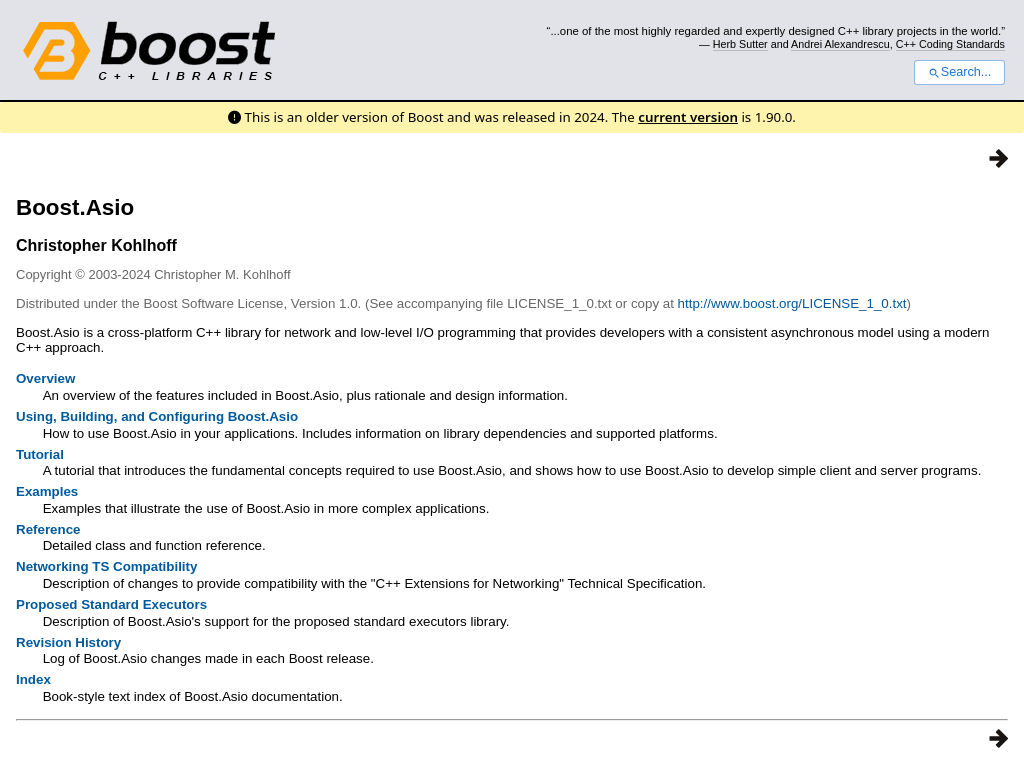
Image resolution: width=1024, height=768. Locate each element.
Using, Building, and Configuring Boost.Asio (157, 416)
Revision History (68, 642)
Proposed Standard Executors (111, 604)
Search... (959, 72)
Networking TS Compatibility (106, 566)
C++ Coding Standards (950, 44)
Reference (48, 529)
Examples (47, 491)
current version (688, 117)
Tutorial (40, 454)
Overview (45, 378)
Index (33, 679)
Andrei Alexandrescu (840, 44)
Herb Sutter (740, 44)
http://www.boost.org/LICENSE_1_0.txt (792, 303)
